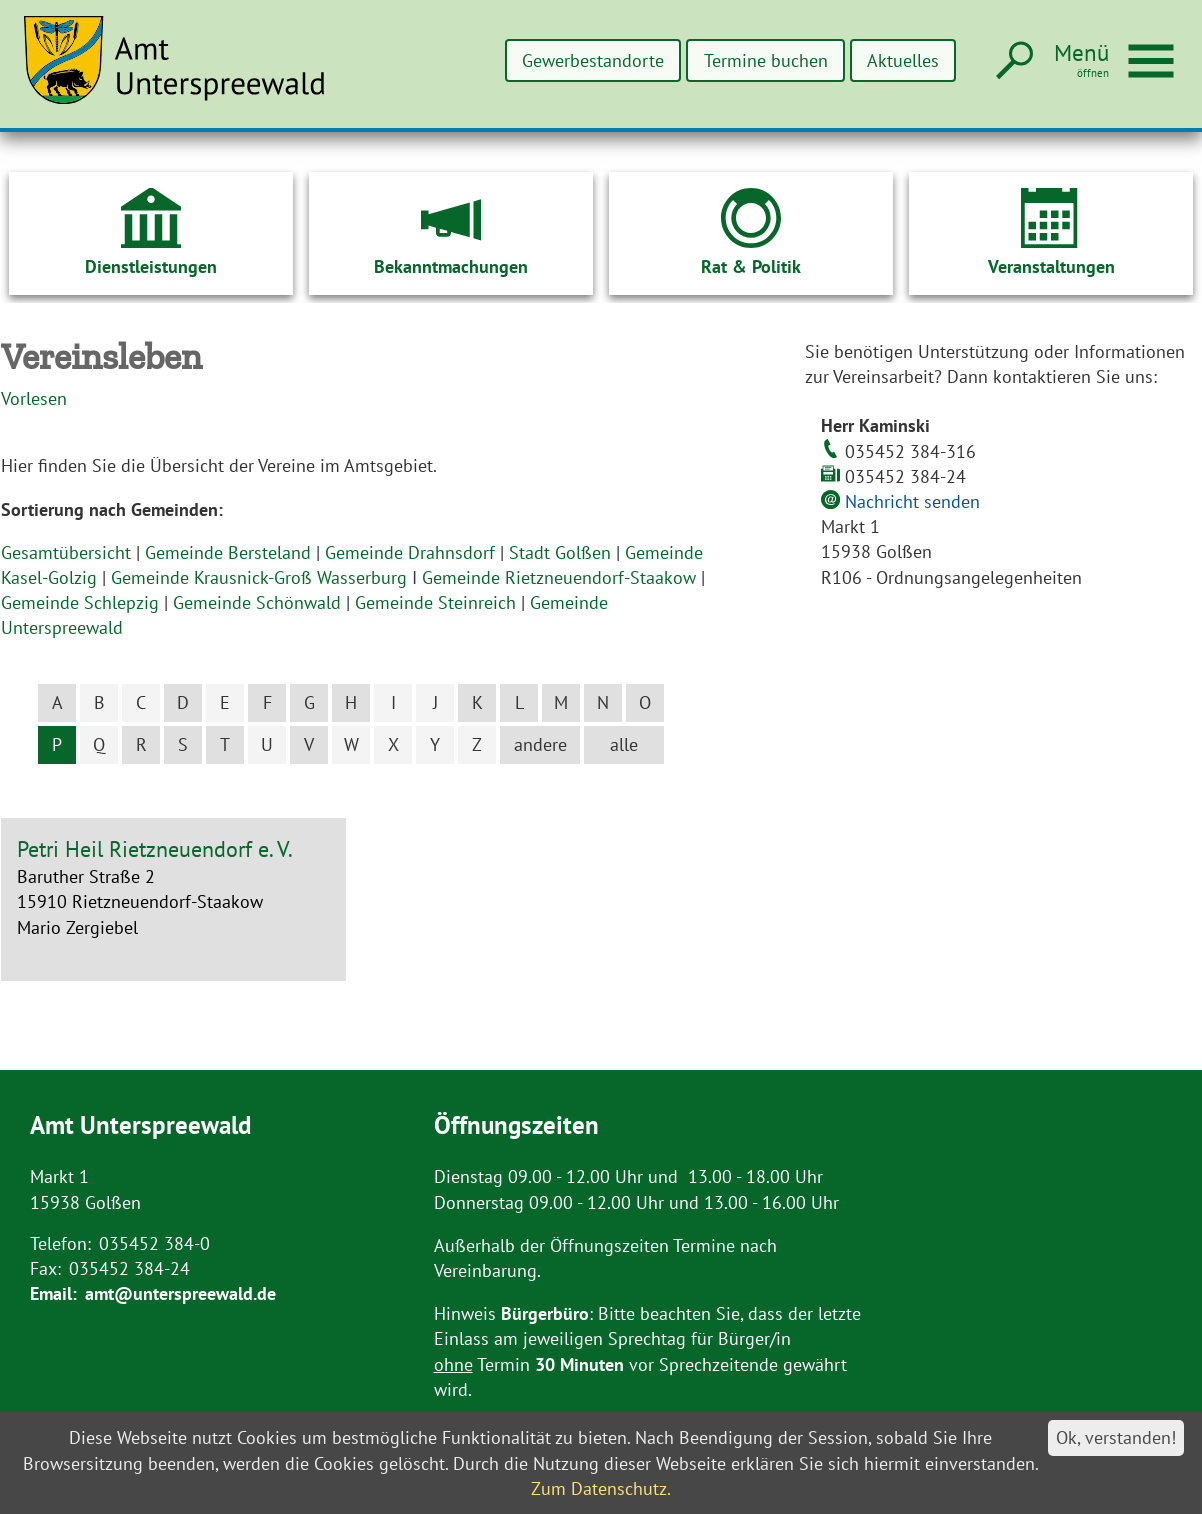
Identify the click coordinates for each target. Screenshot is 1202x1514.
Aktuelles (902, 60)
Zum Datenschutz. (601, 1488)
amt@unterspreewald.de (180, 1293)
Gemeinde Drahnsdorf (410, 552)
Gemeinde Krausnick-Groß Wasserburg (259, 577)
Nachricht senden (912, 501)
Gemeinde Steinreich (435, 602)
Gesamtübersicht (66, 552)
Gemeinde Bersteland (228, 552)
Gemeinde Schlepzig (80, 602)
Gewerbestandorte (591, 60)
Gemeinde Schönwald (257, 602)
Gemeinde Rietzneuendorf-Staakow (559, 577)
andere (540, 744)
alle (624, 744)
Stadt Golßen (560, 552)
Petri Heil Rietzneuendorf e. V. (155, 849)
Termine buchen (764, 60)
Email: (53, 1293)
